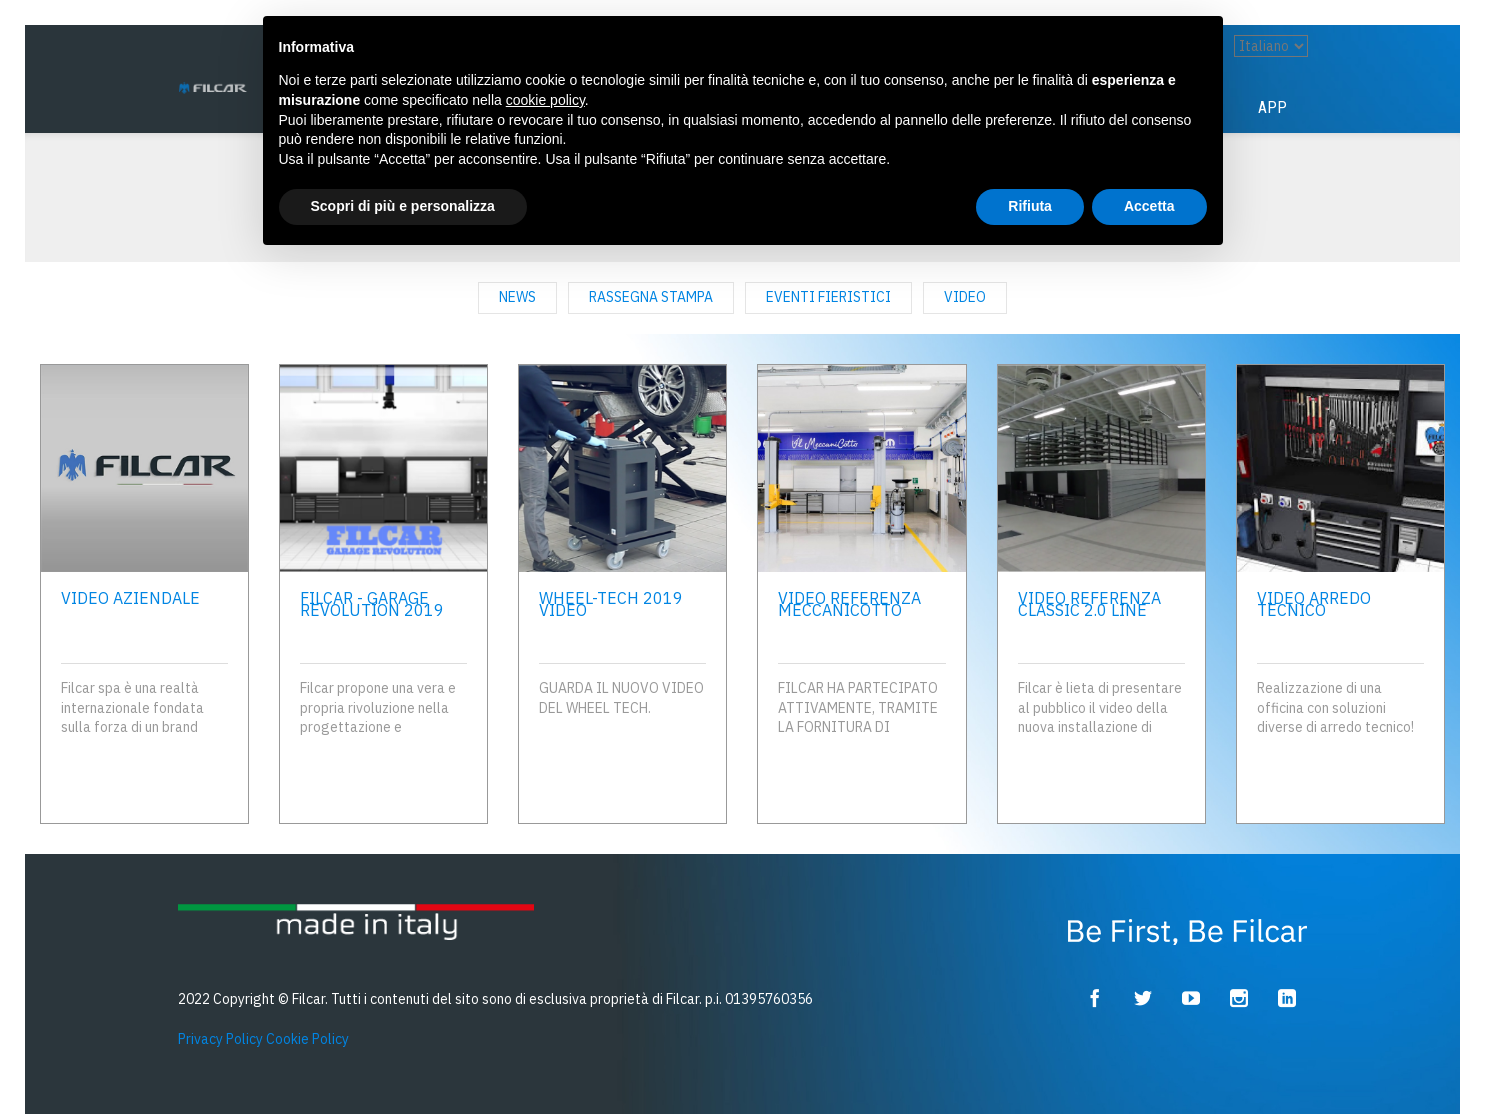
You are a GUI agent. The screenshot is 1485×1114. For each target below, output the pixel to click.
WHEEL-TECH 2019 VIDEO (611, 604)
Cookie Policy (307, 1039)
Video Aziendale (130, 598)
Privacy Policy (220, 1039)
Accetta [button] (1149, 206)
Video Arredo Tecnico (1314, 604)
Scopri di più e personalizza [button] (403, 206)
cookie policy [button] (545, 100)
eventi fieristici (828, 297)
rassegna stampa (651, 297)
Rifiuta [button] (1030, 206)
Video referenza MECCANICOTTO (849, 604)
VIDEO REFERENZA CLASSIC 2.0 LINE (1089, 604)
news (517, 297)
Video (965, 297)
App (1272, 107)
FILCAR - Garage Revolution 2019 (372, 604)
